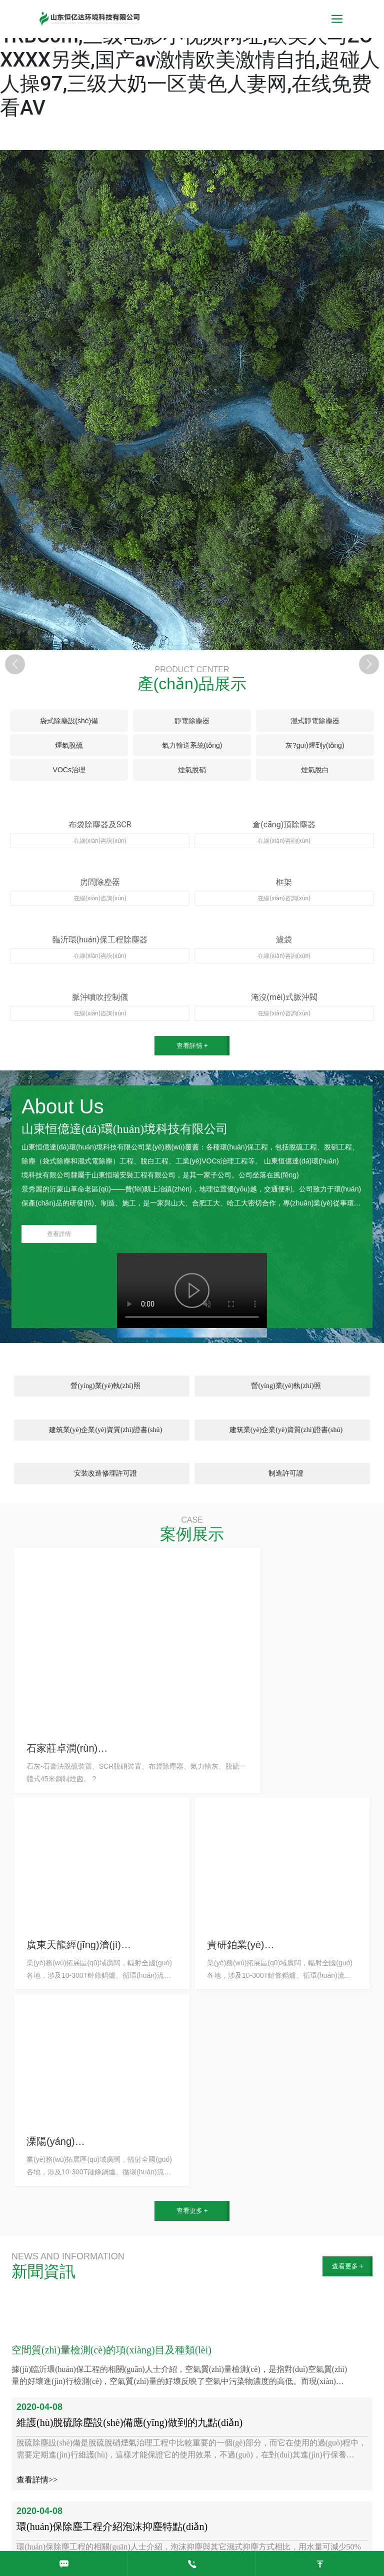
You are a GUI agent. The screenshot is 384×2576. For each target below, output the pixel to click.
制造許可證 (286, 1473)
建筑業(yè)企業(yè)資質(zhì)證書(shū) (105, 1430)
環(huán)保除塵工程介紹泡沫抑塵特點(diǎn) (112, 2526)
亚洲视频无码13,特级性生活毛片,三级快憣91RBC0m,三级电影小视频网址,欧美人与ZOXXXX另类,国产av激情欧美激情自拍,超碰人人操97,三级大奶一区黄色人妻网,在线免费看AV (191, 60)
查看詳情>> (37, 2479)
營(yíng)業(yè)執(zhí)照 (105, 1386)
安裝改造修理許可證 (105, 1473)
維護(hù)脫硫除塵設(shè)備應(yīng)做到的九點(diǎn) (129, 2422)
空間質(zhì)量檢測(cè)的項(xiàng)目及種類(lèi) (112, 2349)
